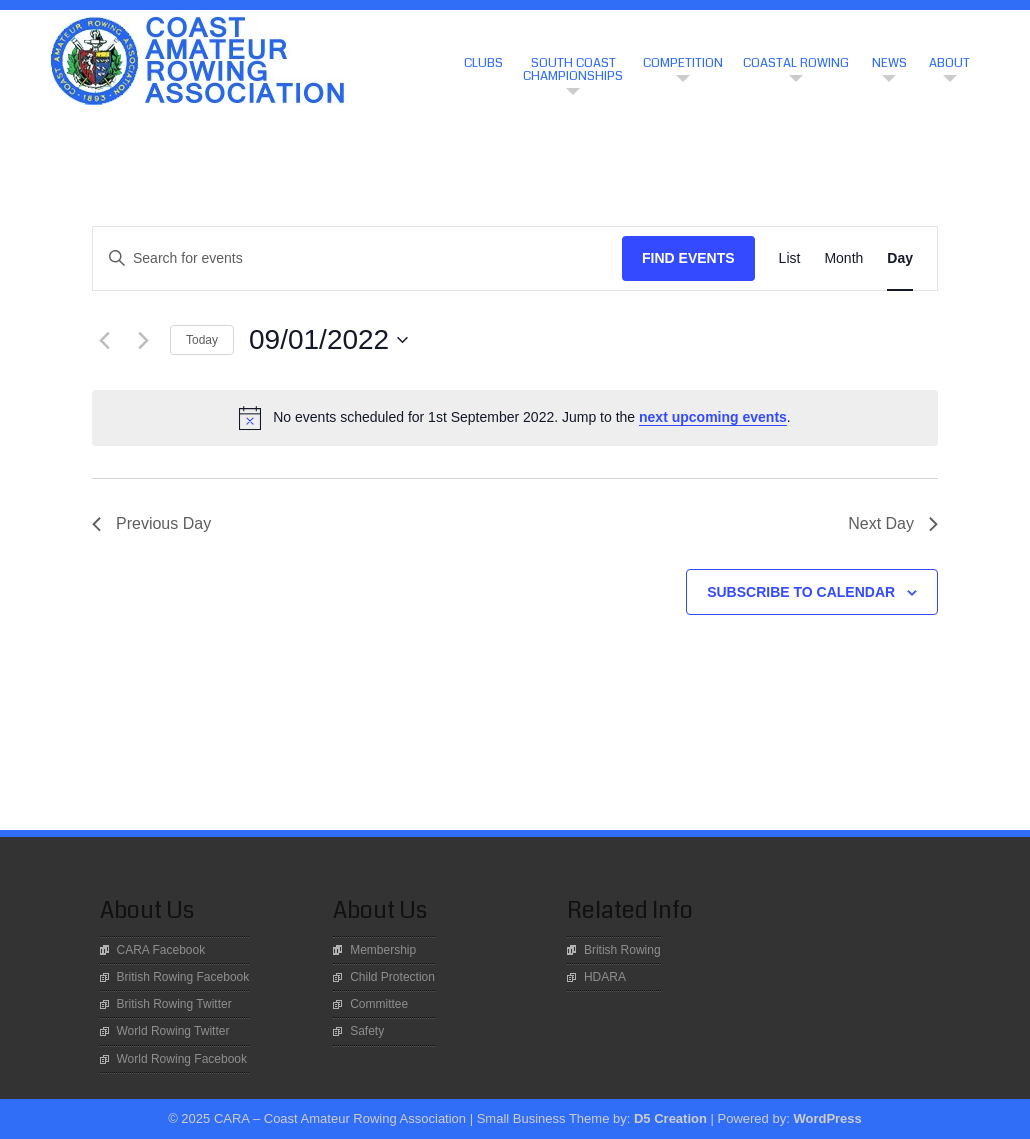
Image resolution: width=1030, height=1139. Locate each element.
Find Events (688, 258)
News (889, 63)
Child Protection (392, 977)
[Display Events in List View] (790, 258)
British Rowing (622, 950)
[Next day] (143, 340)
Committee (379, 1004)
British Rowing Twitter (174, 1004)
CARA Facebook (161, 950)
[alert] (515, 418)
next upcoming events (713, 417)
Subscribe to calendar (801, 592)
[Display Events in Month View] (843, 258)
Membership (383, 950)
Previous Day (151, 523)
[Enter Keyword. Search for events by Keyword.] (357, 258)
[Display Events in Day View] (900, 258)
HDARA (605, 977)
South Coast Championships (573, 69)
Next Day (893, 523)
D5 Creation (670, 1118)
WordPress (827, 1118)
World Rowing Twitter (173, 1031)
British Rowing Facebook (183, 977)
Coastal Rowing (796, 63)
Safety (367, 1031)
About (949, 63)
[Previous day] (104, 340)
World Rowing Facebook (182, 1059)
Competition (683, 63)
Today (202, 340)
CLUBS (483, 63)
